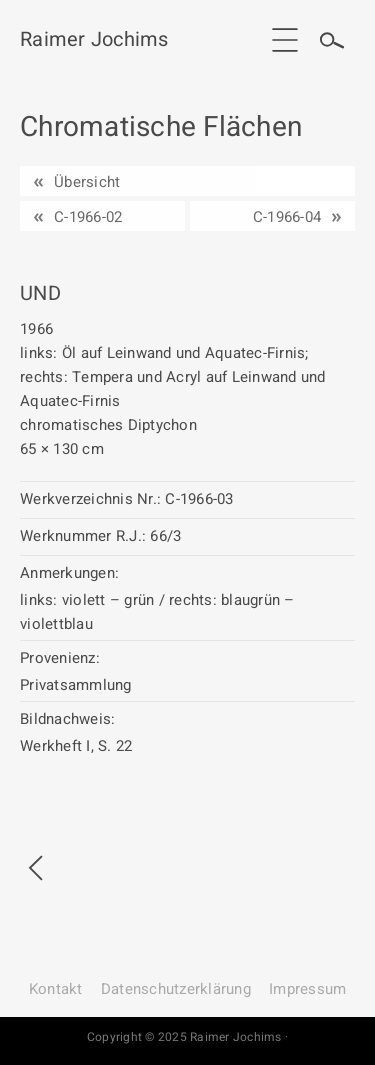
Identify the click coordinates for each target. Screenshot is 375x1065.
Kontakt (56, 989)
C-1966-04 (287, 217)
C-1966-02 (88, 217)
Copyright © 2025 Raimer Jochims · (187, 1037)
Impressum (307, 989)
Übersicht (87, 182)
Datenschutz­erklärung (176, 989)
